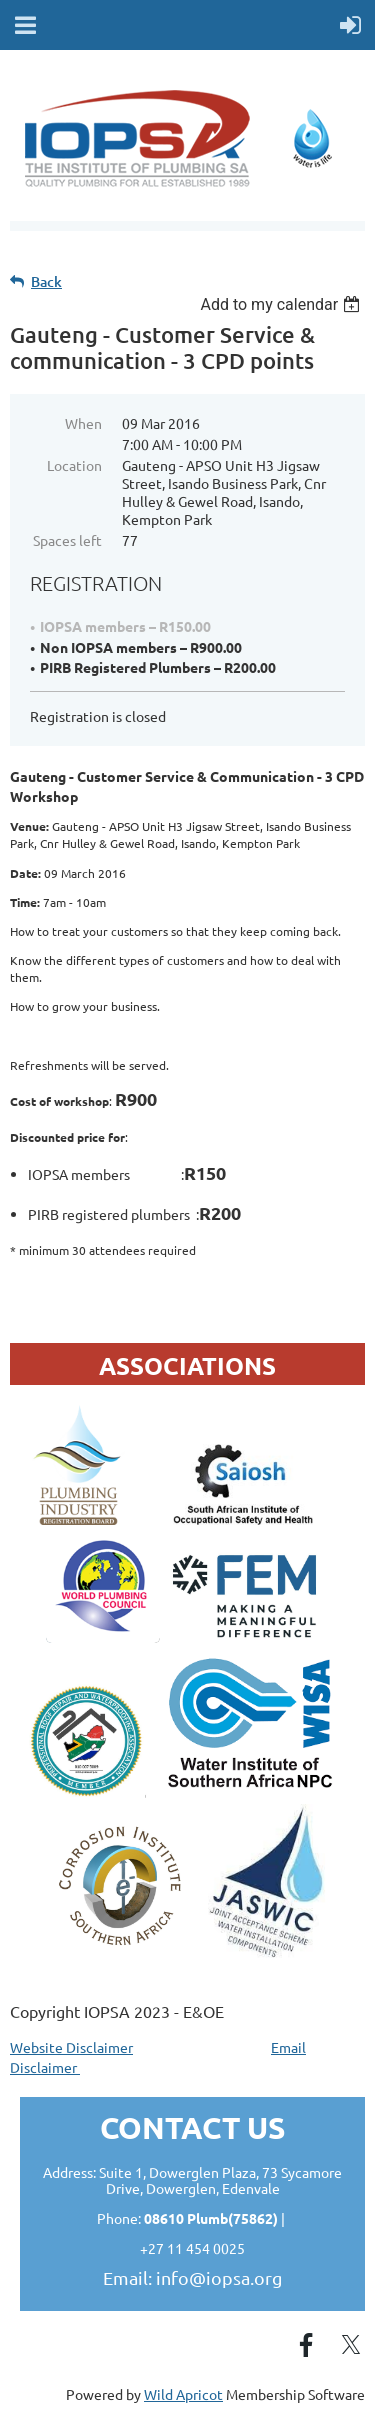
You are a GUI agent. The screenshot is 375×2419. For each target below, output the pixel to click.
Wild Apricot (183, 2394)
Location (74, 465)
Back (46, 281)
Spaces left (67, 540)
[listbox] (282, 304)
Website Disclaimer (71, 2047)
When (83, 423)
